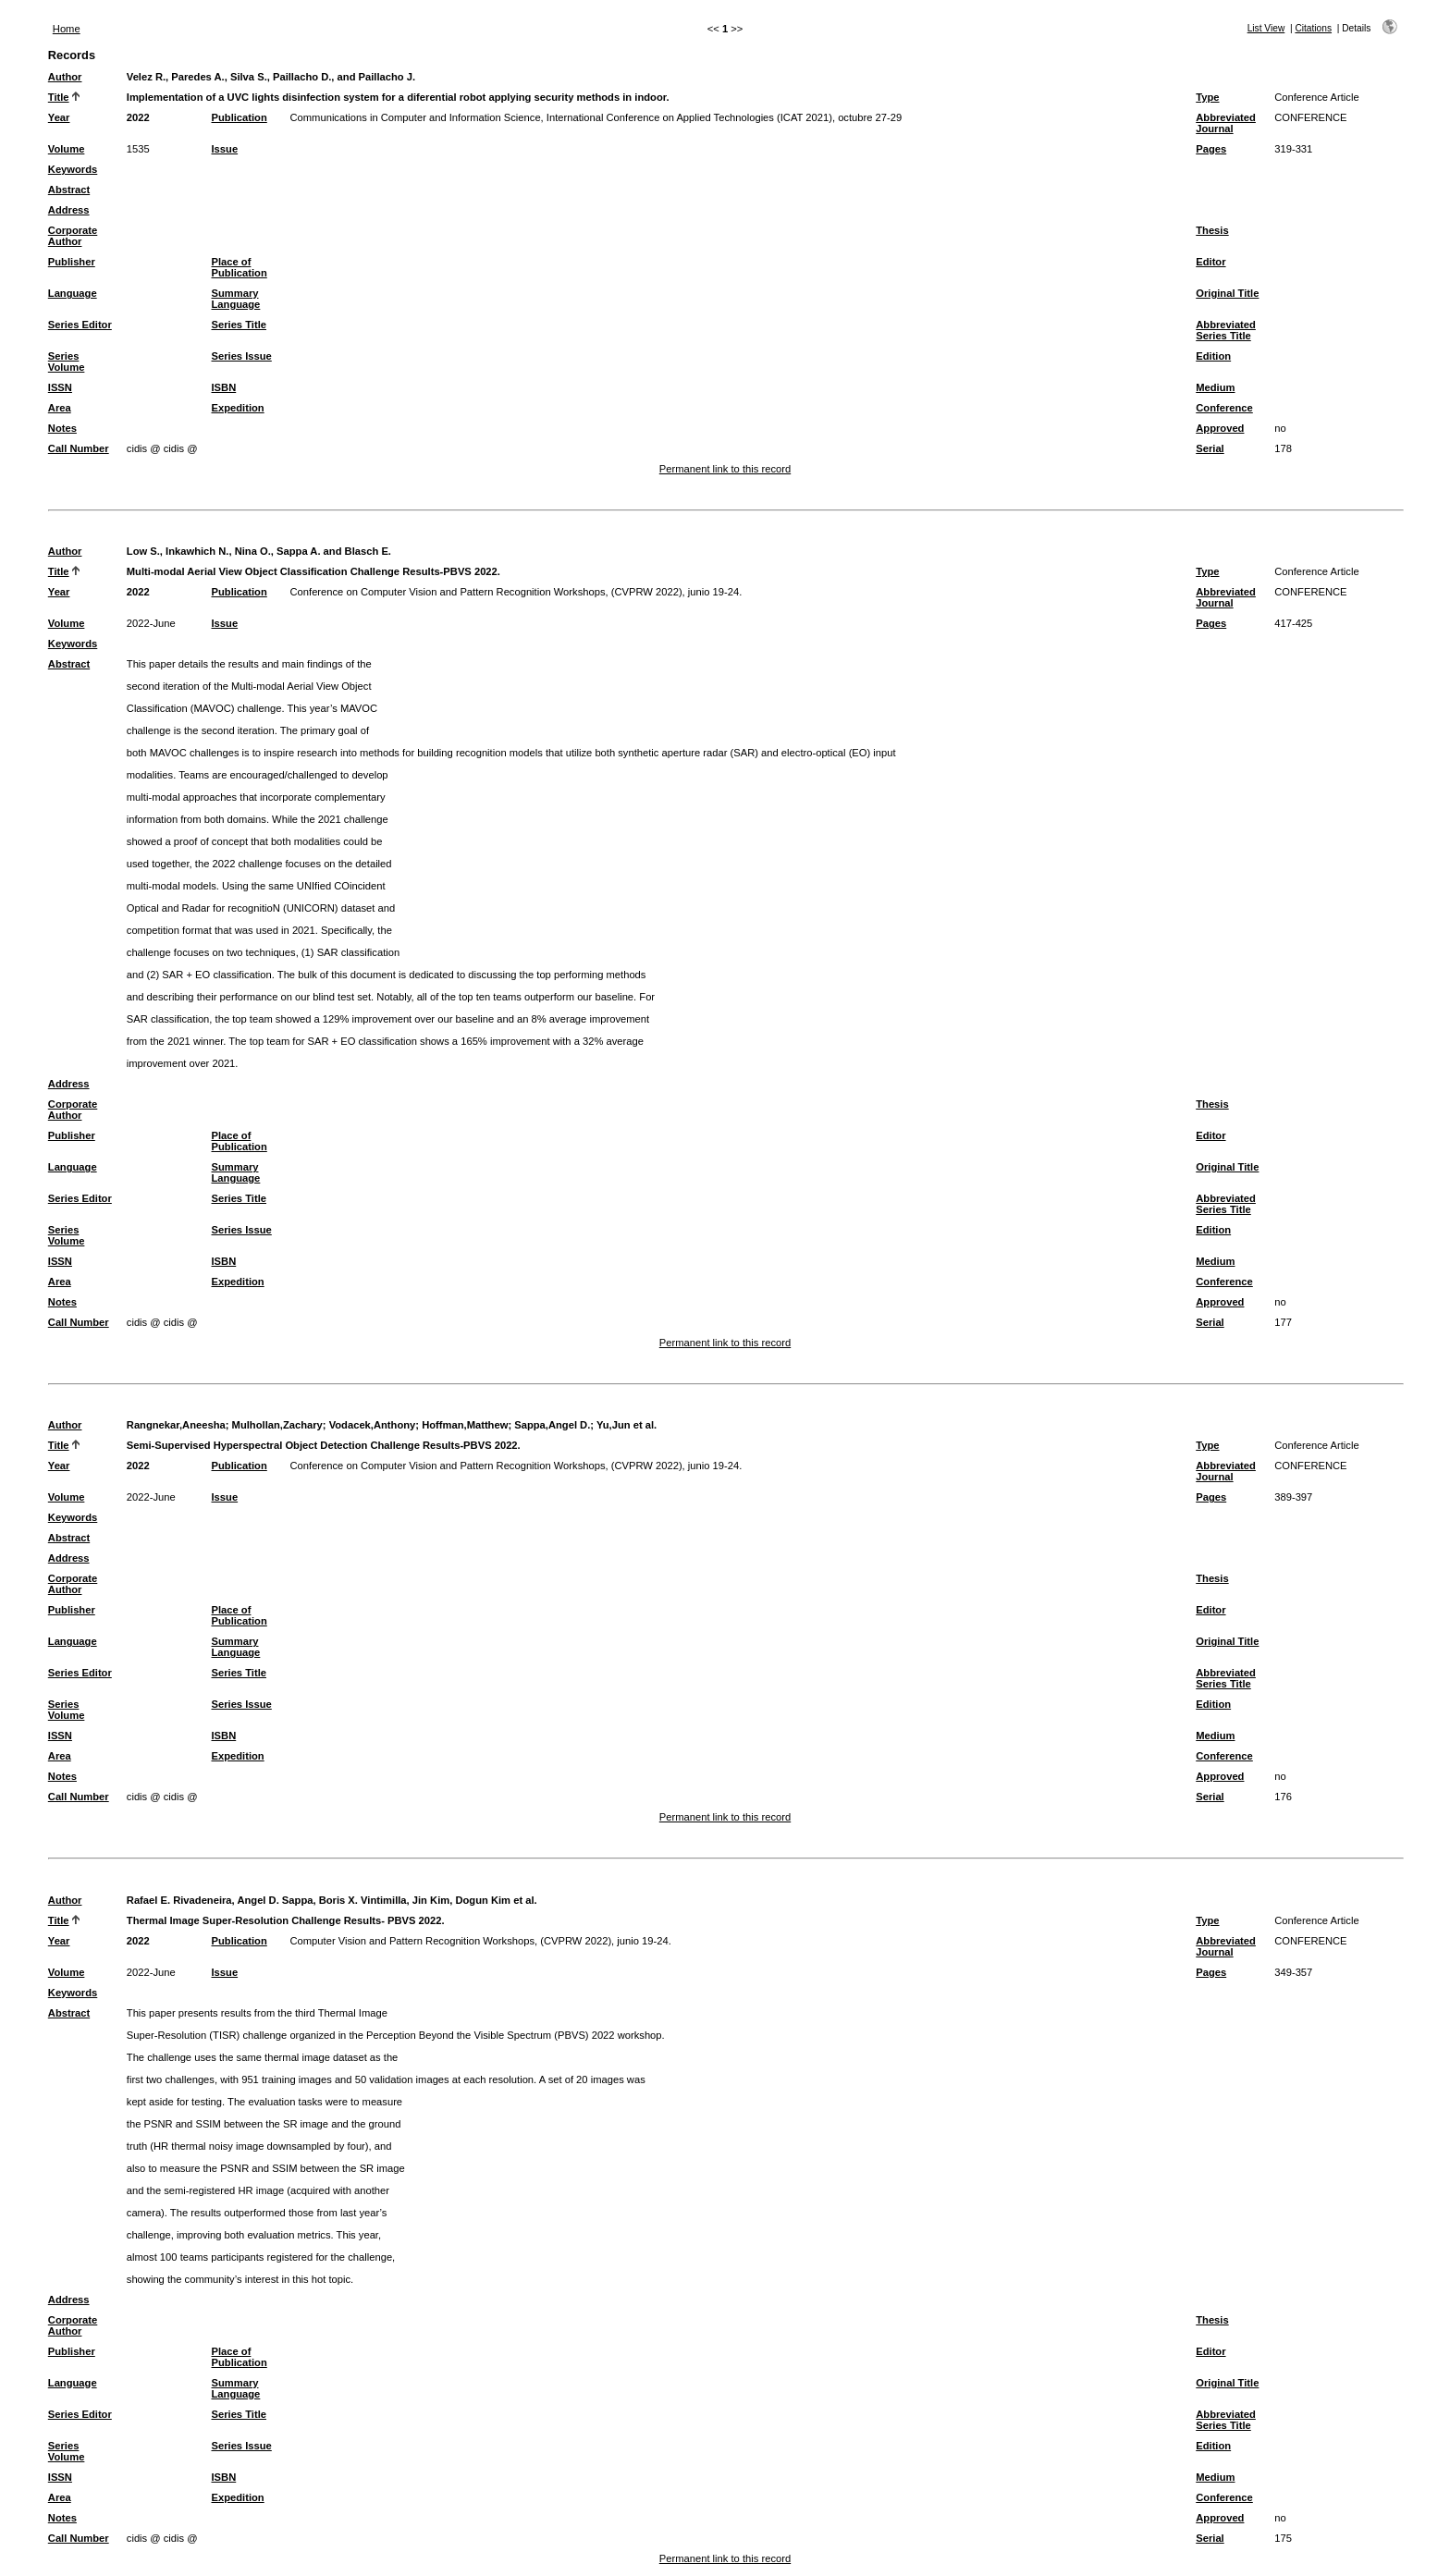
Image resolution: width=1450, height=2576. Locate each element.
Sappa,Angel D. (552, 1424)
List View (1266, 28)
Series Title (239, 324)
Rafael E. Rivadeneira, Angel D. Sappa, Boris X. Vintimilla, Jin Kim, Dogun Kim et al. (332, 1900)
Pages (1211, 148)
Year (59, 117)
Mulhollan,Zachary (277, 1424)
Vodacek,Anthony (372, 1424)
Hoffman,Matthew (465, 1424)
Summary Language (236, 299)
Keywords (72, 169)
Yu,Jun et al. (626, 1424)
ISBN (224, 387)
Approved (1220, 428)
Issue (225, 148)
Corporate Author (72, 236)
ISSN (60, 387)
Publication (239, 117)
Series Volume (66, 361)
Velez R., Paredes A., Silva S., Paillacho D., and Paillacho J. (271, 76)
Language (72, 293)
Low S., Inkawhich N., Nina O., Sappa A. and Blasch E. (259, 551)
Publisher (71, 261)
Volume (66, 148)
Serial (1209, 448)
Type (1207, 97)
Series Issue (242, 356)
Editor (1210, 261)
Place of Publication (239, 267)
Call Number (78, 448)
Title (58, 97)
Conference (1224, 407)
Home (66, 28)
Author (65, 76)
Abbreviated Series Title (1226, 330)
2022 (138, 117)
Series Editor (80, 324)
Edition (1213, 356)
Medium (1215, 387)
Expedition (238, 407)
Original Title (1227, 293)
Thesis (1212, 230)
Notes (62, 428)
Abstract (69, 189)
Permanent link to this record (725, 468)
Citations (1313, 28)
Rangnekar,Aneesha (176, 1424)
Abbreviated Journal (1226, 123)
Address (69, 209)
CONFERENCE (1310, 117)
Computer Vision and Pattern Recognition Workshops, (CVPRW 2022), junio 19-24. (480, 1940)
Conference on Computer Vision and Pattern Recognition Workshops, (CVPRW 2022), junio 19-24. (516, 591)
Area (59, 407)
